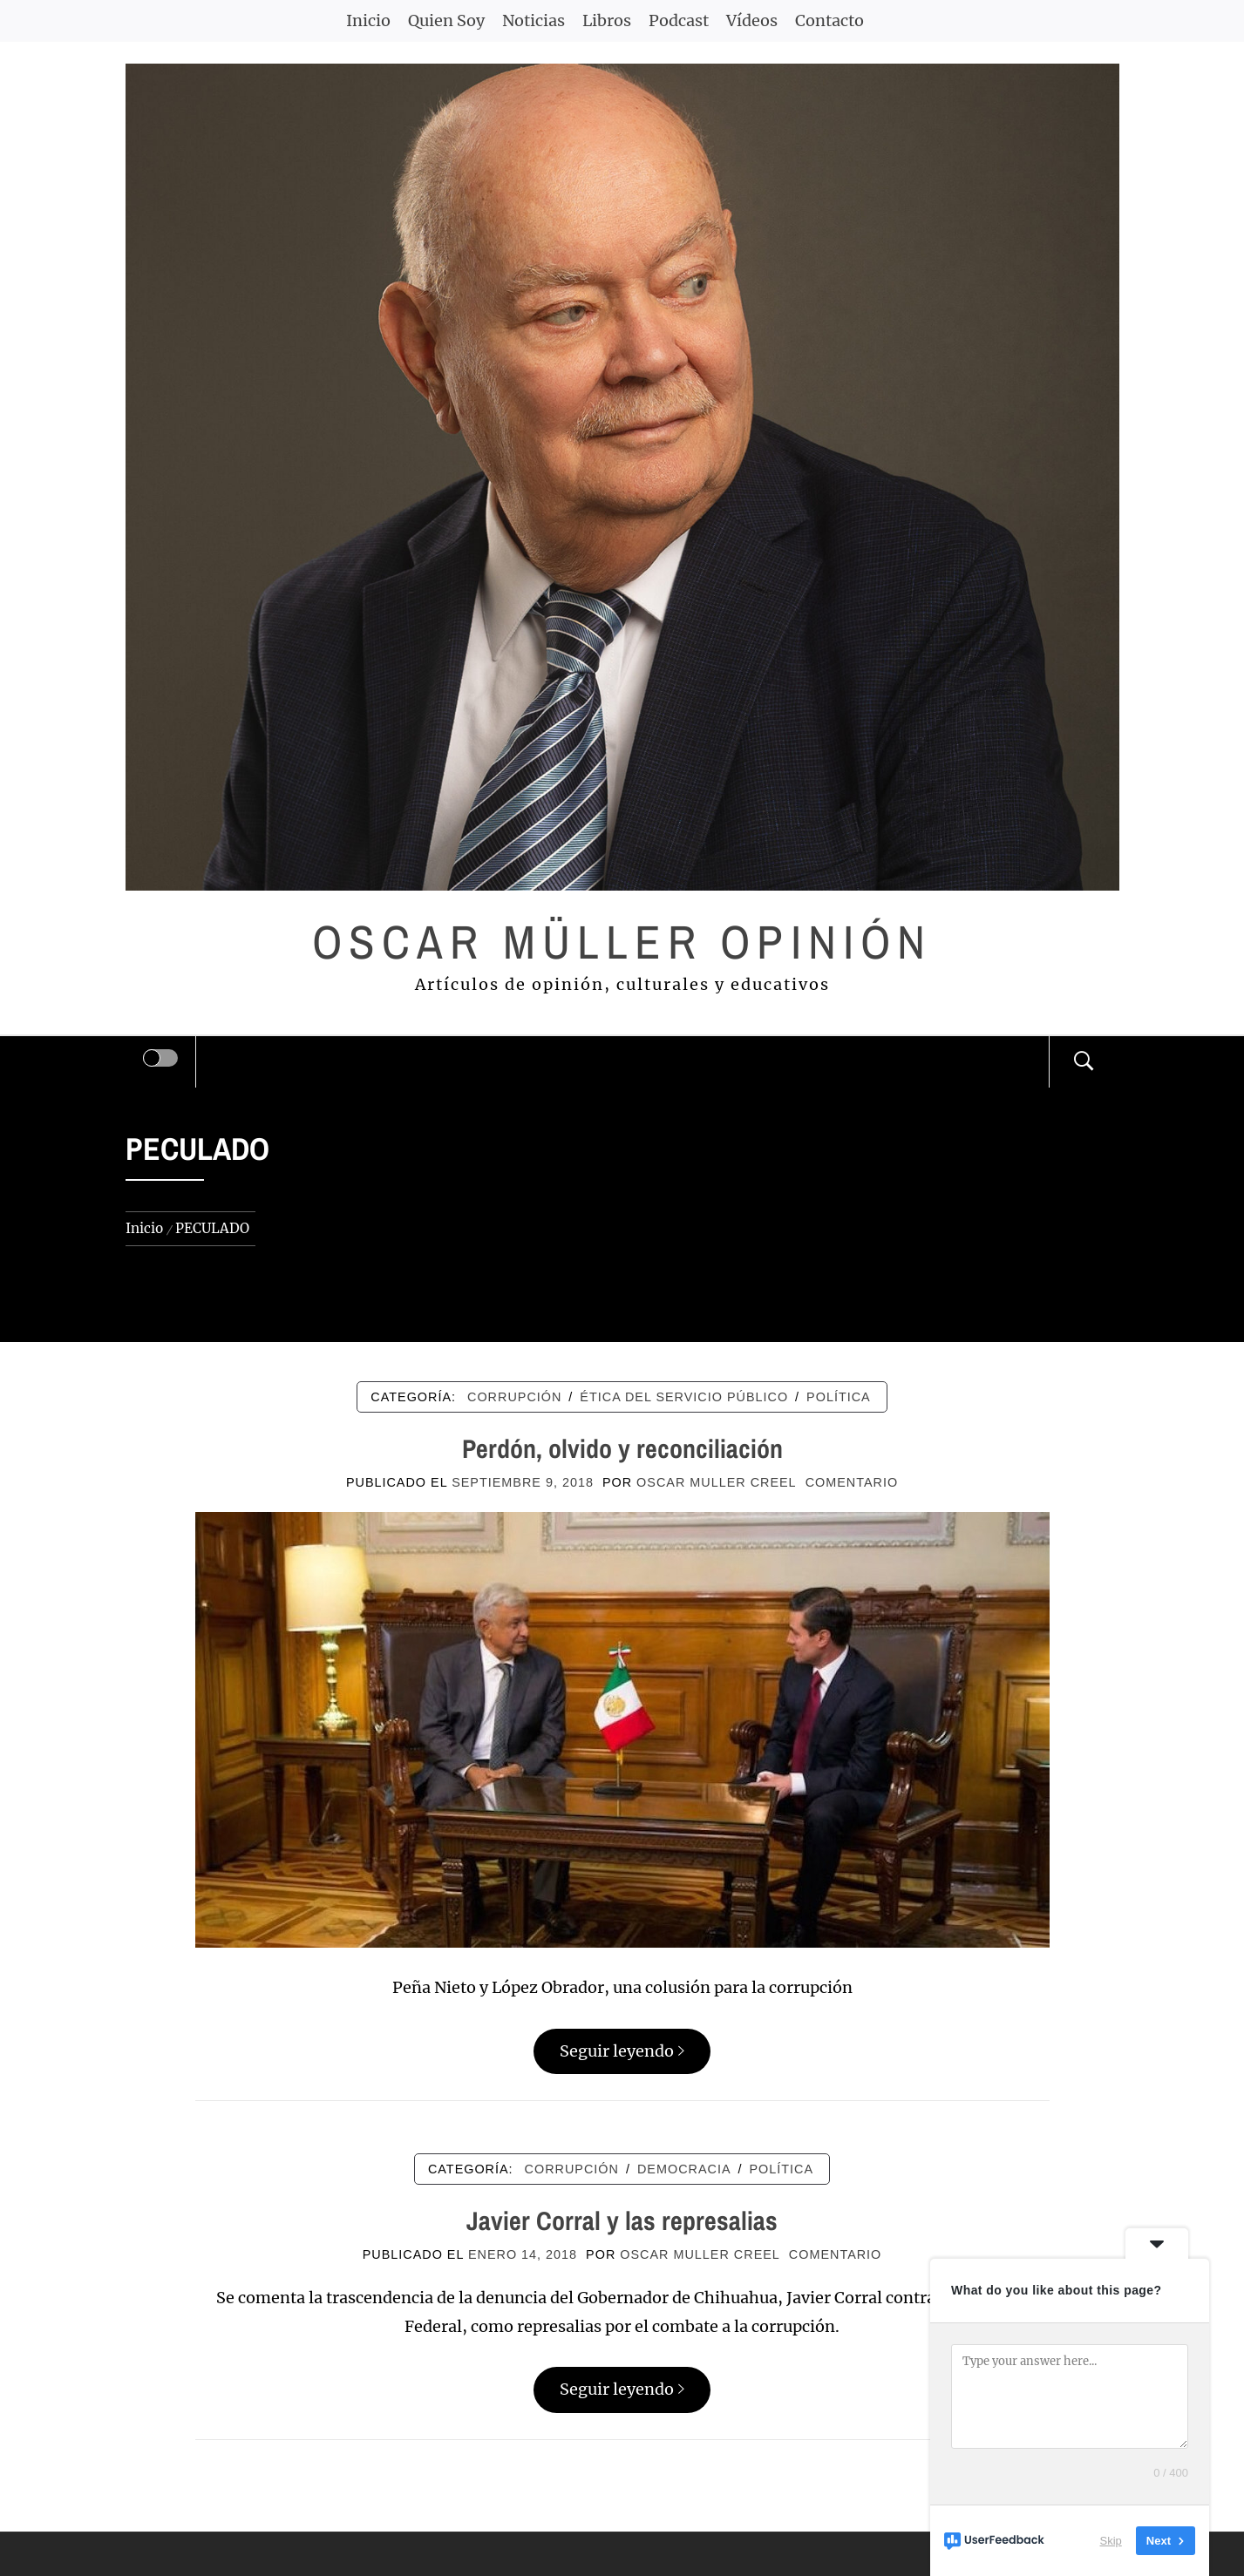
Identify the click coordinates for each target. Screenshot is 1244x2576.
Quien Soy (446, 20)
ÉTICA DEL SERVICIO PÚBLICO (684, 1397)
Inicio (368, 20)
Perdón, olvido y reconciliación (622, 1448)
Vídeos (752, 20)
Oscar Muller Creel (716, 1482)
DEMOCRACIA (684, 2169)
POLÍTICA (838, 1397)
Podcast (679, 20)
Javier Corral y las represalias (622, 2220)
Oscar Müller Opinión (622, 941)
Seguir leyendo (622, 2051)
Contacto (829, 20)
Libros (606, 20)
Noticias (533, 20)
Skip (1111, 2540)
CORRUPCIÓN (514, 1397)
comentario (852, 1482)
